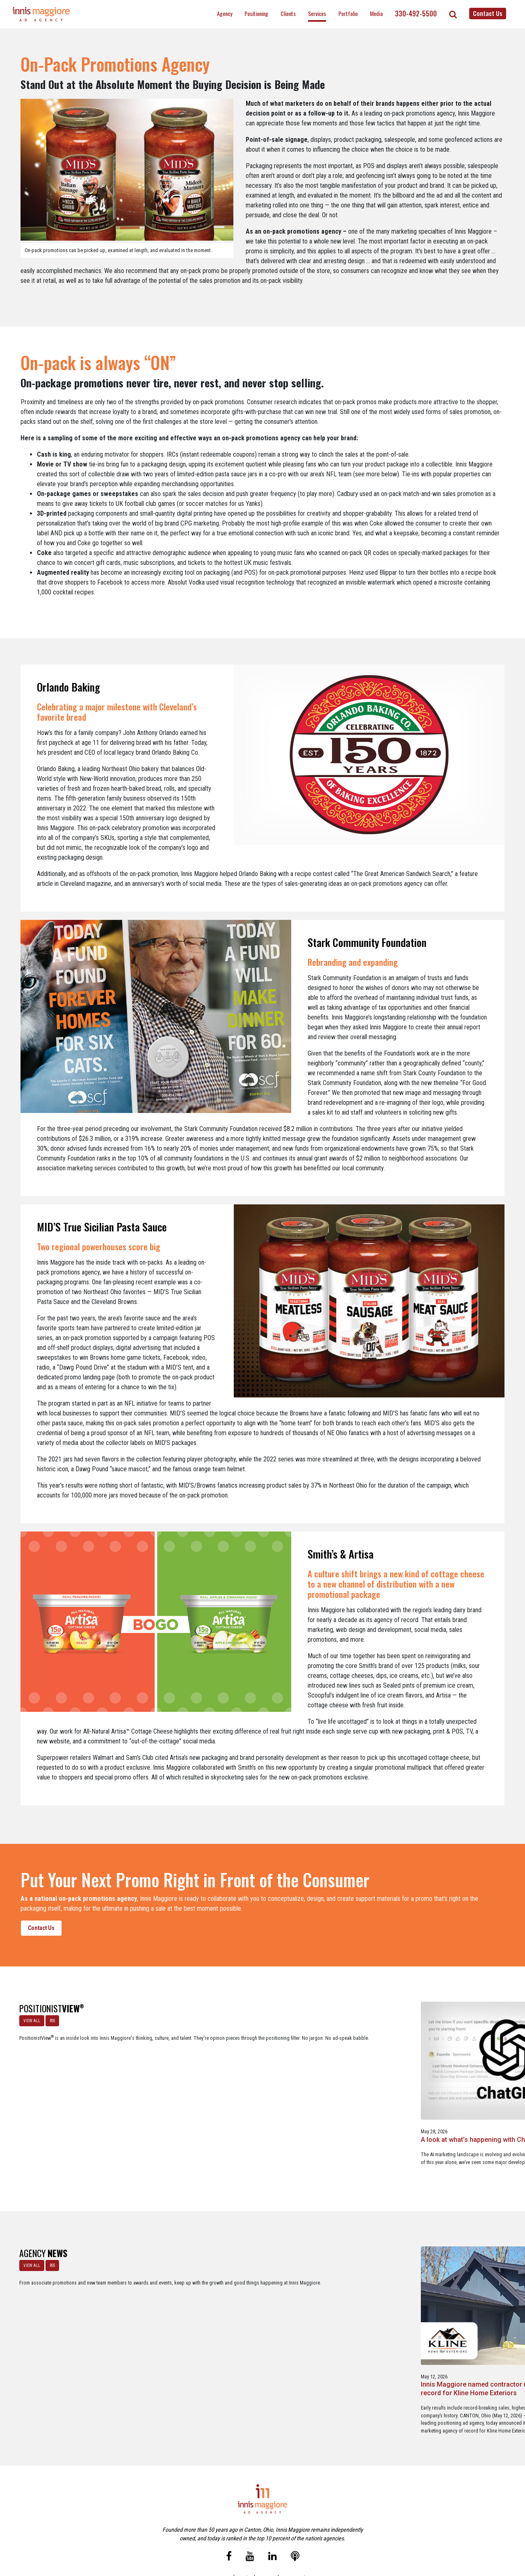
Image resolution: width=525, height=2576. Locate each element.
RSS (48, 2017)
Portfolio (348, 13)
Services (317, 13)
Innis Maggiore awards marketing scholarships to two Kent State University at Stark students (366, 2292)
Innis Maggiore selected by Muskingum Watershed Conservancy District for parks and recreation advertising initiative (262, 2296)
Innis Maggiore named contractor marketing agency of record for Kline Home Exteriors (154, 2287)
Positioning (256, 13)
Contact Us (487, 13)
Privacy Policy (297, 2534)
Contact (267, 2534)
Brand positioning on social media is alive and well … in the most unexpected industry (469, 2079)
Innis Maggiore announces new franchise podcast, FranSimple (464, 2287)
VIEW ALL (28, 2017)
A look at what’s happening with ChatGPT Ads (144, 2075)
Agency (224, 13)
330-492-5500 (416, 13)
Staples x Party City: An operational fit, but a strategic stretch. (260, 2075)
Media (376, 13)
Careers (223, 2534)
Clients (288, 13)
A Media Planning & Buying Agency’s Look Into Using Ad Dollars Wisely (364, 2079)
